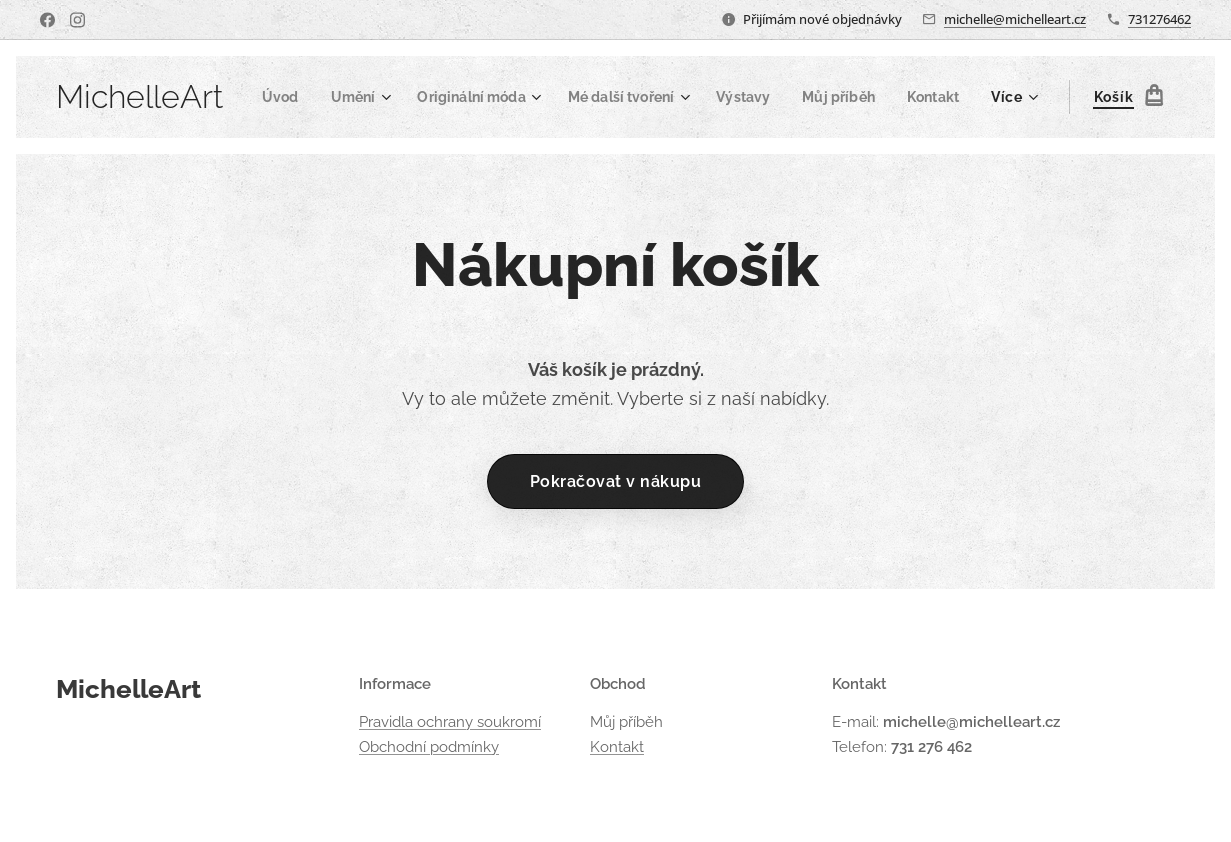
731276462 (1159, 19)
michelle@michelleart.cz (1015, 19)
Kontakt (617, 747)
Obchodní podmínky (429, 747)
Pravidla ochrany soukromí (450, 723)
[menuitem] (340, 97)
